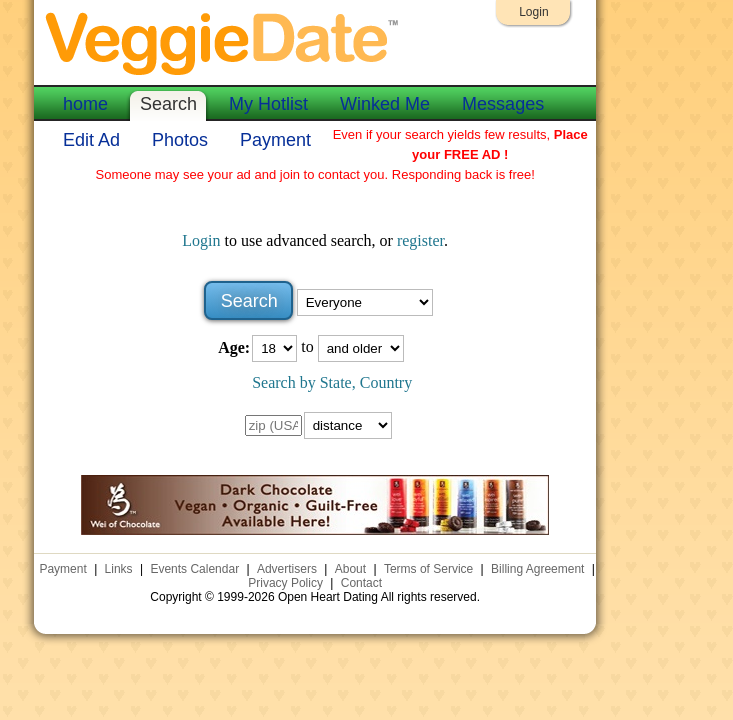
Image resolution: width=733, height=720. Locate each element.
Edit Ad (91, 140)
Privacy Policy (285, 583)
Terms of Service (428, 569)
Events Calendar (194, 569)
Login (533, 12)
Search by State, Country (332, 382)
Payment (275, 140)
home (85, 104)
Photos (180, 140)
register (420, 240)
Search (168, 104)
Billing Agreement (537, 569)
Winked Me (385, 104)
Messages (503, 104)
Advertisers (287, 569)
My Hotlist (268, 104)
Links (119, 569)
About (350, 569)
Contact (361, 583)
